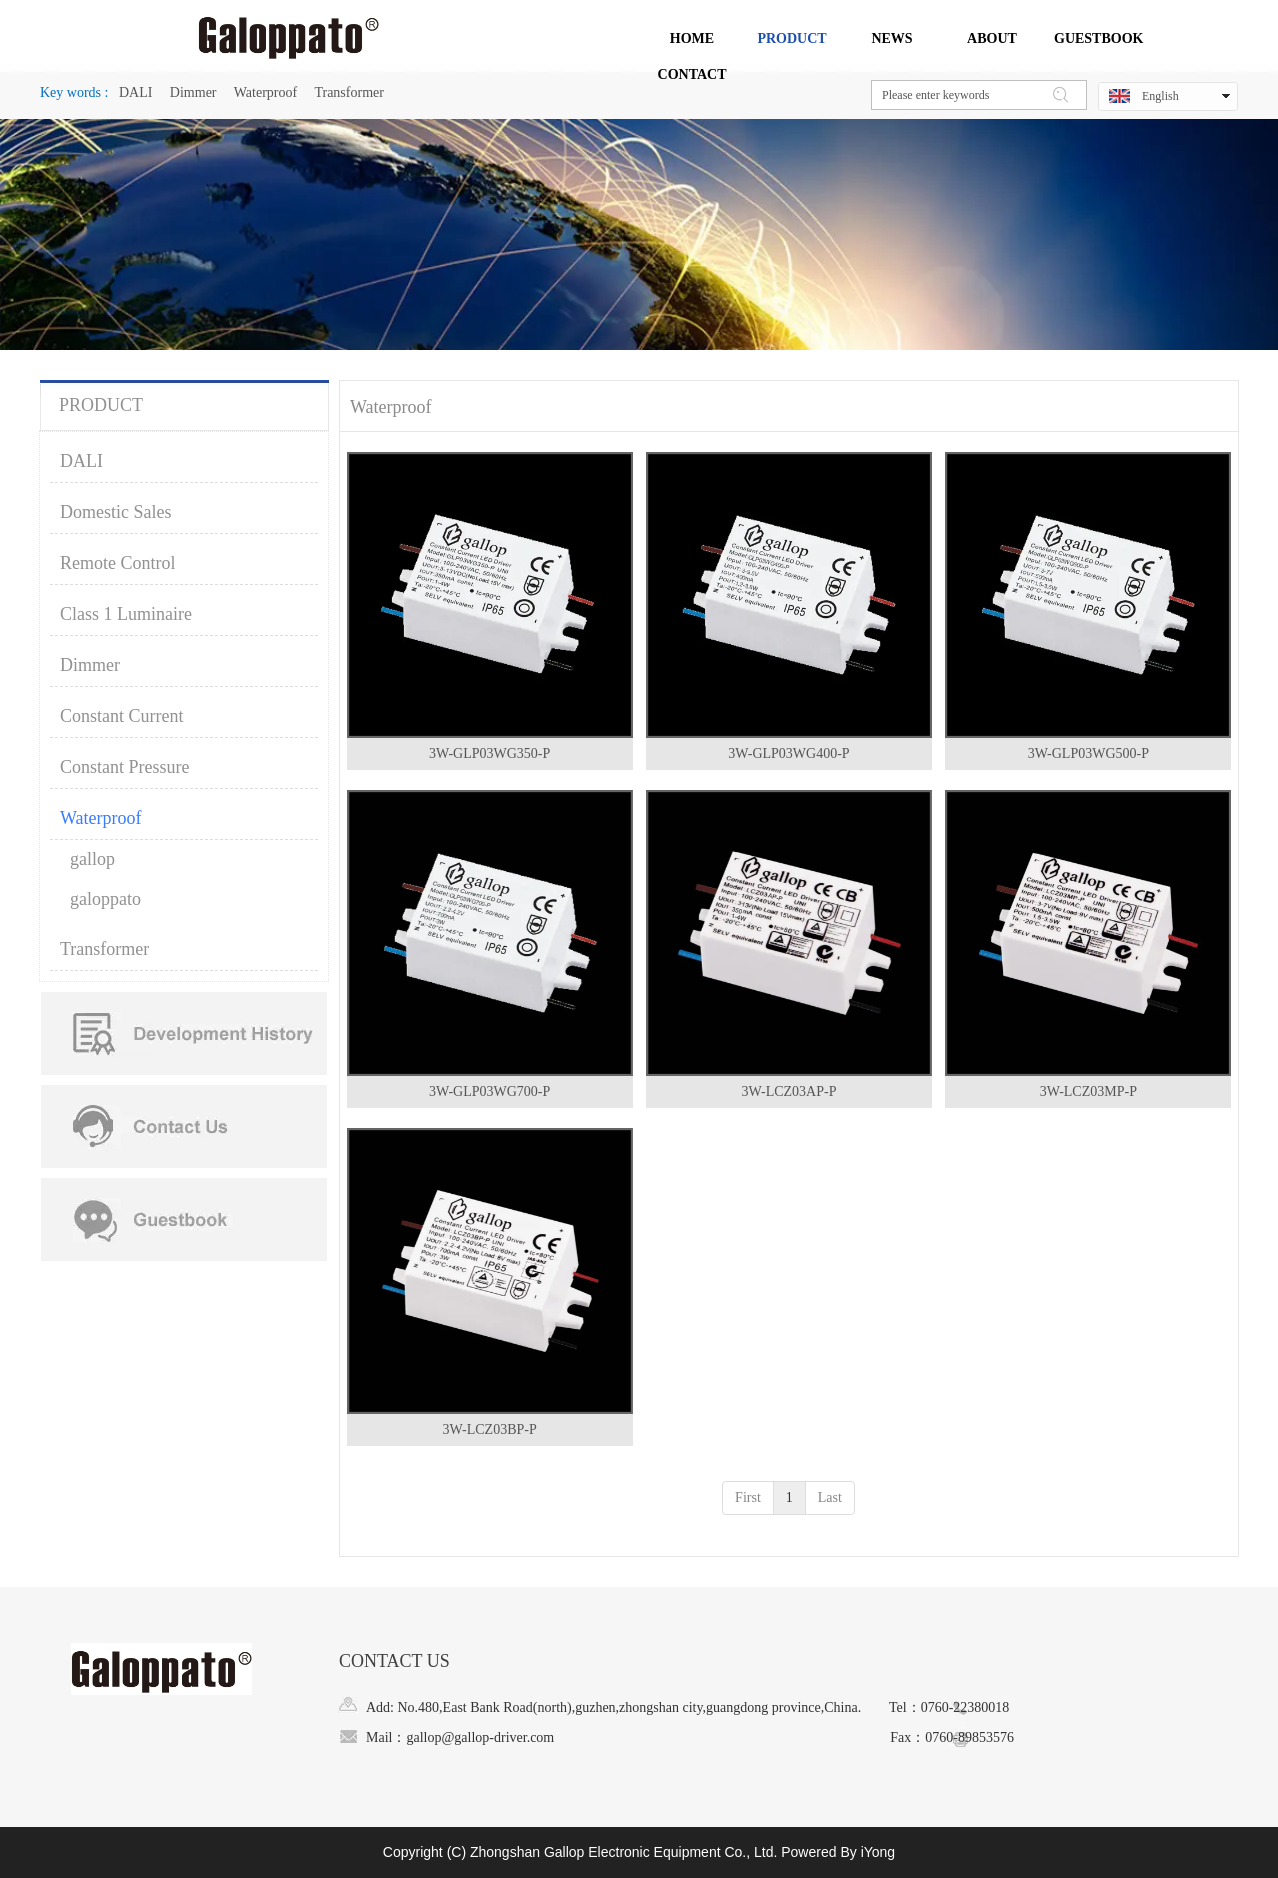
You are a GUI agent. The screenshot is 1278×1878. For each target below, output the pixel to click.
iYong (878, 1852)
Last (830, 1497)
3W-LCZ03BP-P (490, 1429)
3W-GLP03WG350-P (489, 753)
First (748, 1497)
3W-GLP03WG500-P (1088, 753)
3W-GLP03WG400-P (788, 753)
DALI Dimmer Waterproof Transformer (249, 92)
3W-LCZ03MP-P (1088, 1091)
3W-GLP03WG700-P (489, 1091)
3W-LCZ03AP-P (789, 1091)
